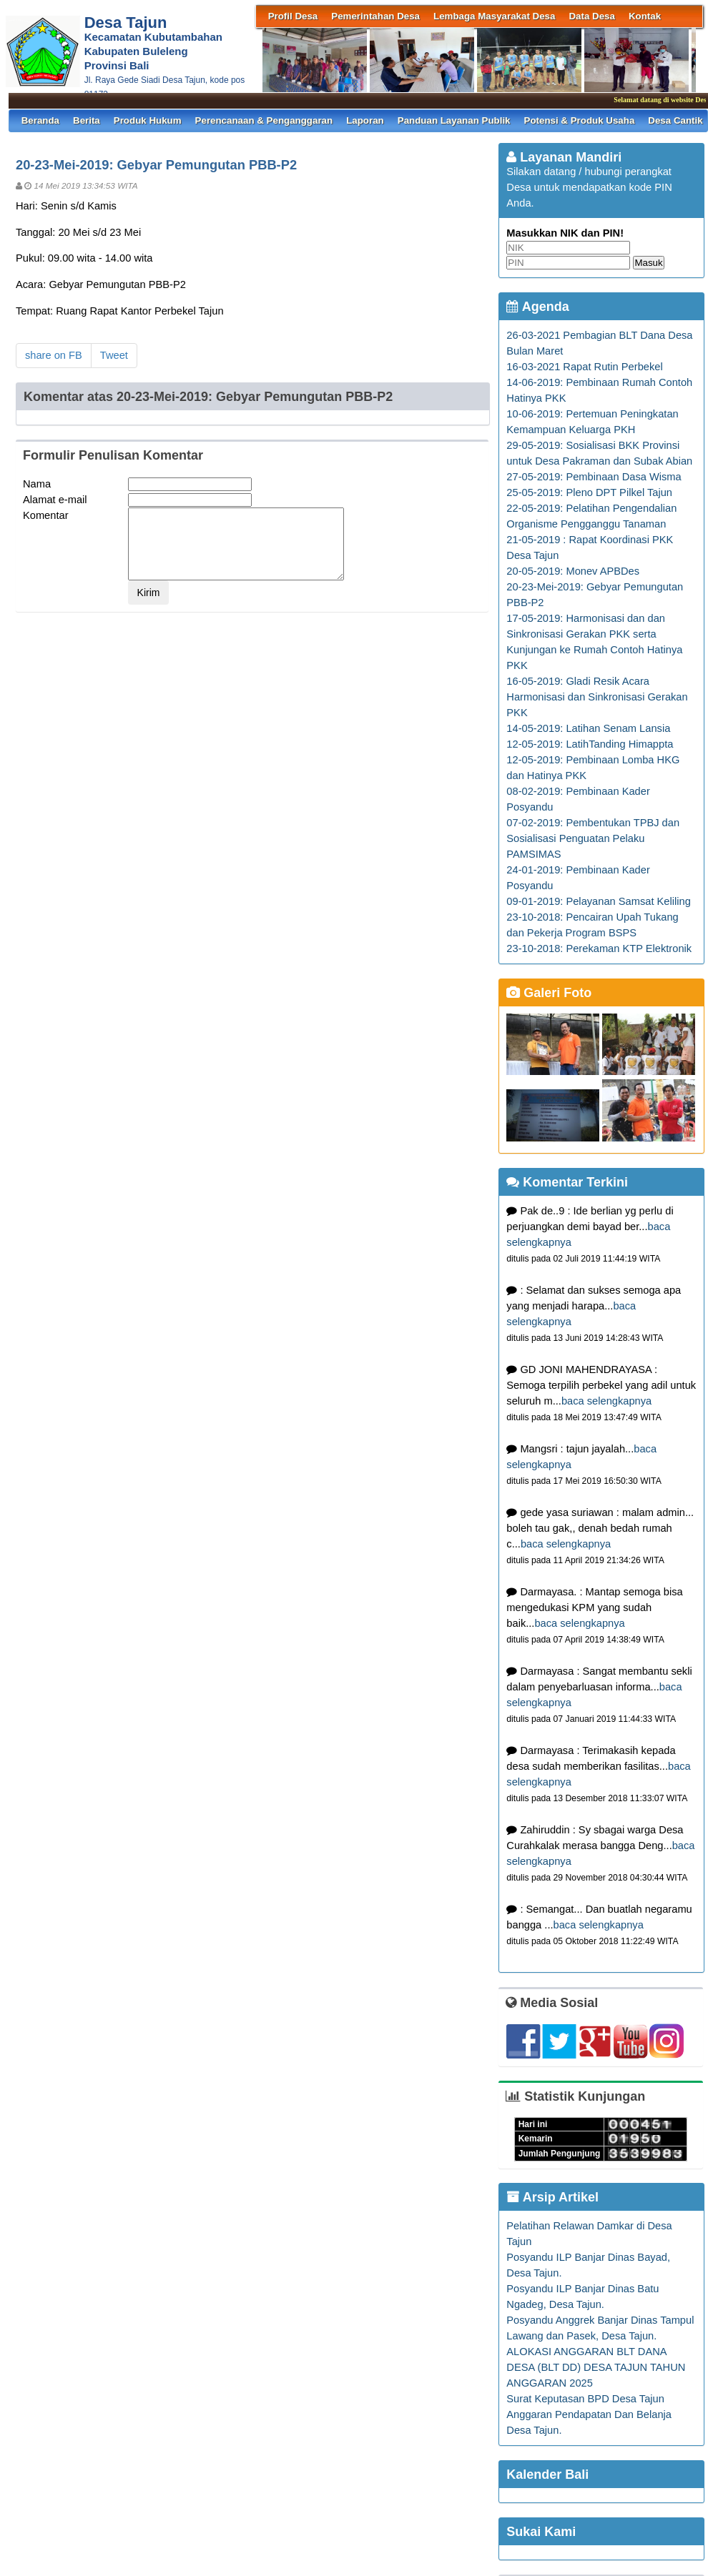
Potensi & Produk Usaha (579, 120)
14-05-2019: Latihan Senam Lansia (588, 728)
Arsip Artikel (552, 2197)
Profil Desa (293, 16)
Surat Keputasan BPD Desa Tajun (585, 2398)
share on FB (53, 355)
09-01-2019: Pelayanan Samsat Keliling (598, 901)
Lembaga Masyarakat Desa (494, 16)
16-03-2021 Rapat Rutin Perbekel (584, 366)
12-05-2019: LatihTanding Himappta (589, 744)
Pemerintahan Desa (375, 16)
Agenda (537, 306)
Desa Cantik (675, 120)
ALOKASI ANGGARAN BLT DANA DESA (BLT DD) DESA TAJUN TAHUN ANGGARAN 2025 (595, 2367)
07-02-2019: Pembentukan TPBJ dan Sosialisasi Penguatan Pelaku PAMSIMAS (592, 838)
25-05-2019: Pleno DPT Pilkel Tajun (589, 492)
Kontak (645, 16)
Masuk (648, 262)
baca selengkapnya (606, 1401)
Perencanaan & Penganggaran (264, 120)
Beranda (40, 120)
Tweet (114, 355)
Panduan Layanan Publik (454, 120)
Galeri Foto (548, 993)
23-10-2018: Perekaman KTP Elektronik (599, 948)
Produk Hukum (148, 120)
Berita (86, 120)
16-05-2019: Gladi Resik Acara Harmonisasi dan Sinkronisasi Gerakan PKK (596, 696)
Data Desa (591, 16)
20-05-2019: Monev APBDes (572, 571)
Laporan (365, 120)
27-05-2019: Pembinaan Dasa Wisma (593, 476)
